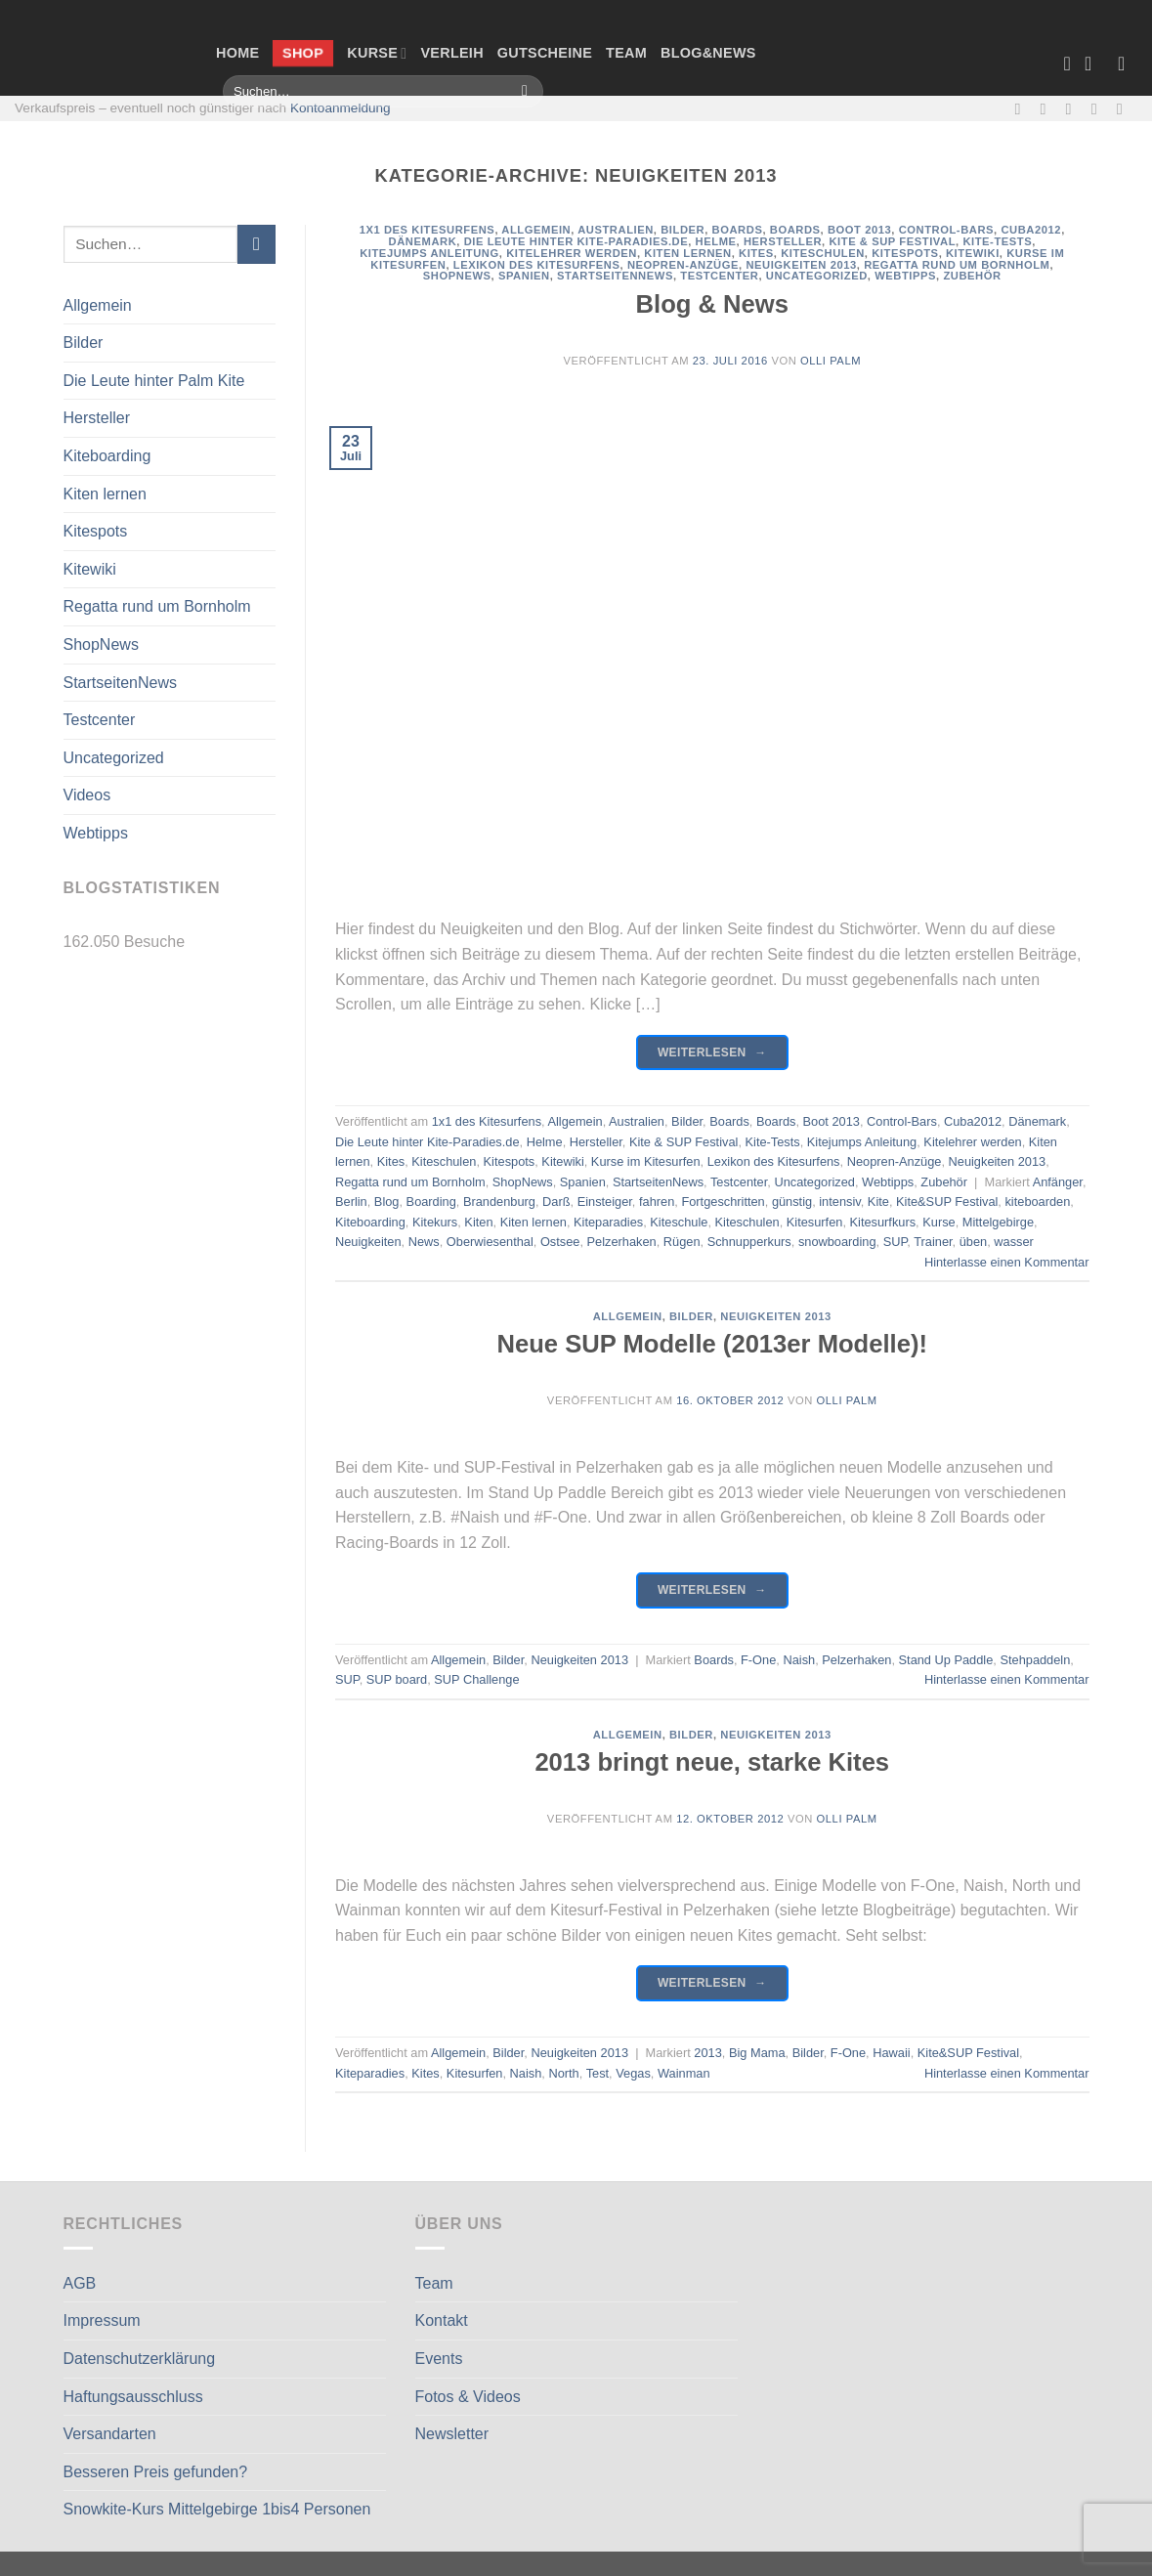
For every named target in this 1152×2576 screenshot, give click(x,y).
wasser (1014, 1241)
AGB (80, 2283)
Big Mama (757, 2052)
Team (626, 53)
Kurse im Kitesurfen (646, 1161)
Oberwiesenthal (490, 1241)
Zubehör (972, 275)
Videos (87, 795)
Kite (878, 1201)
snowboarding (837, 1241)
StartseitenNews (121, 682)
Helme (716, 241)
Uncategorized (114, 758)
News (424, 1241)
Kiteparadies (608, 1222)
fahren (656, 1201)
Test (597, 2073)
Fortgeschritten (722, 1201)
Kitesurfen (815, 1222)
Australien (615, 230)
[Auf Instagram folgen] (1048, 108)
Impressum (102, 2320)
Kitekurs (434, 1222)
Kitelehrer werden (571, 253)
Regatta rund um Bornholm (157, 606)
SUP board (396, 1679)
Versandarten (110, 2434)
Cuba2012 (1031, 230)
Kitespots (96, 531)
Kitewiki (90, 569)
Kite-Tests (997, 241)
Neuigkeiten (368, 1241)
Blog (387, 1201)
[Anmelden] (1127, 63)
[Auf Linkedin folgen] (1124, 108)
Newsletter (452, 2434)
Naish (799, 1660)
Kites (756, 253)
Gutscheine (544, 53)
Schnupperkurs (749, 1241)
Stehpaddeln (1035, 1660)
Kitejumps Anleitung (429, 253)
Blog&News (708, 53)
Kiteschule (678, 1222)
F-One (758, 1660)
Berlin (351, 1201)
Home (237, 53)
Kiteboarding (107, 456)
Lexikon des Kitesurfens (536, 265)
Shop (302, 53)
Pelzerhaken (622, 1241)
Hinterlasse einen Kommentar (1006, 1262)
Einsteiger (604, 1201)
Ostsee (560, 1241)
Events (439, 2358)
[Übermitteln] (525, 91)
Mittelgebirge (998, 1222)
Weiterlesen (712, 1053)
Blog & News (712, 304)
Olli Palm (830, 360)
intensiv (839, 1201)
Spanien (524, 275)
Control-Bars (946, 230)
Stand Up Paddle (946, 1660)
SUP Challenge (476, 1679)
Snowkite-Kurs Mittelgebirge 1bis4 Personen (217, 2509)
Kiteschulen (823, 253)
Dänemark (423, 241)
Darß (556, 1201)
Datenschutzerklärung (140, 2358)
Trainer (933, 1241)
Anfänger (1058, 1182)
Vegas (633, 2073)
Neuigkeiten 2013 (801, 265)
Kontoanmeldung (340, 108)
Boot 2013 (859, 230)
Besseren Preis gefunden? (156, 2472)
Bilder (84, 342)
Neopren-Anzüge (683, 265)
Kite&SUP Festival (947, 1201)
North (563, 2073)
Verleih (451, 53)
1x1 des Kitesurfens (427, 230)
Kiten (478, 1222)
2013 (707, 2052)
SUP (895, 1241)
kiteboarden (1037, 1201)
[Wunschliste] (1067, 63)
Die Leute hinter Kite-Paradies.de (576, 241)
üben (973, 1241)
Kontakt (441, 2320)
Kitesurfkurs (883, 1222)
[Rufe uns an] (1099, 108)
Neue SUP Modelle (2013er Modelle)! (712, 1343)
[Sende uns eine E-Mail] (1074, 108)
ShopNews (101, 644)
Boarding (431, 1201)
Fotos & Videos (468, 2396)
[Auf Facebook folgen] (1022, 108)
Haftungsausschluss (133, 2396)
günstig (792, 1201)
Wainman (684, 2073)
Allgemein (98, 305)
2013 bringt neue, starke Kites (711, 1762)
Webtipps (96, 833)
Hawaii (891, 2052)
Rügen (682, 1241)
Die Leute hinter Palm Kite (154, 380)
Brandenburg (499, 1201)
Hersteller (97, 417)
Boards (737, 230)
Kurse (376, 53)
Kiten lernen (105, 494)
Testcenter (100, 719)
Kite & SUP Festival (892, 241)
